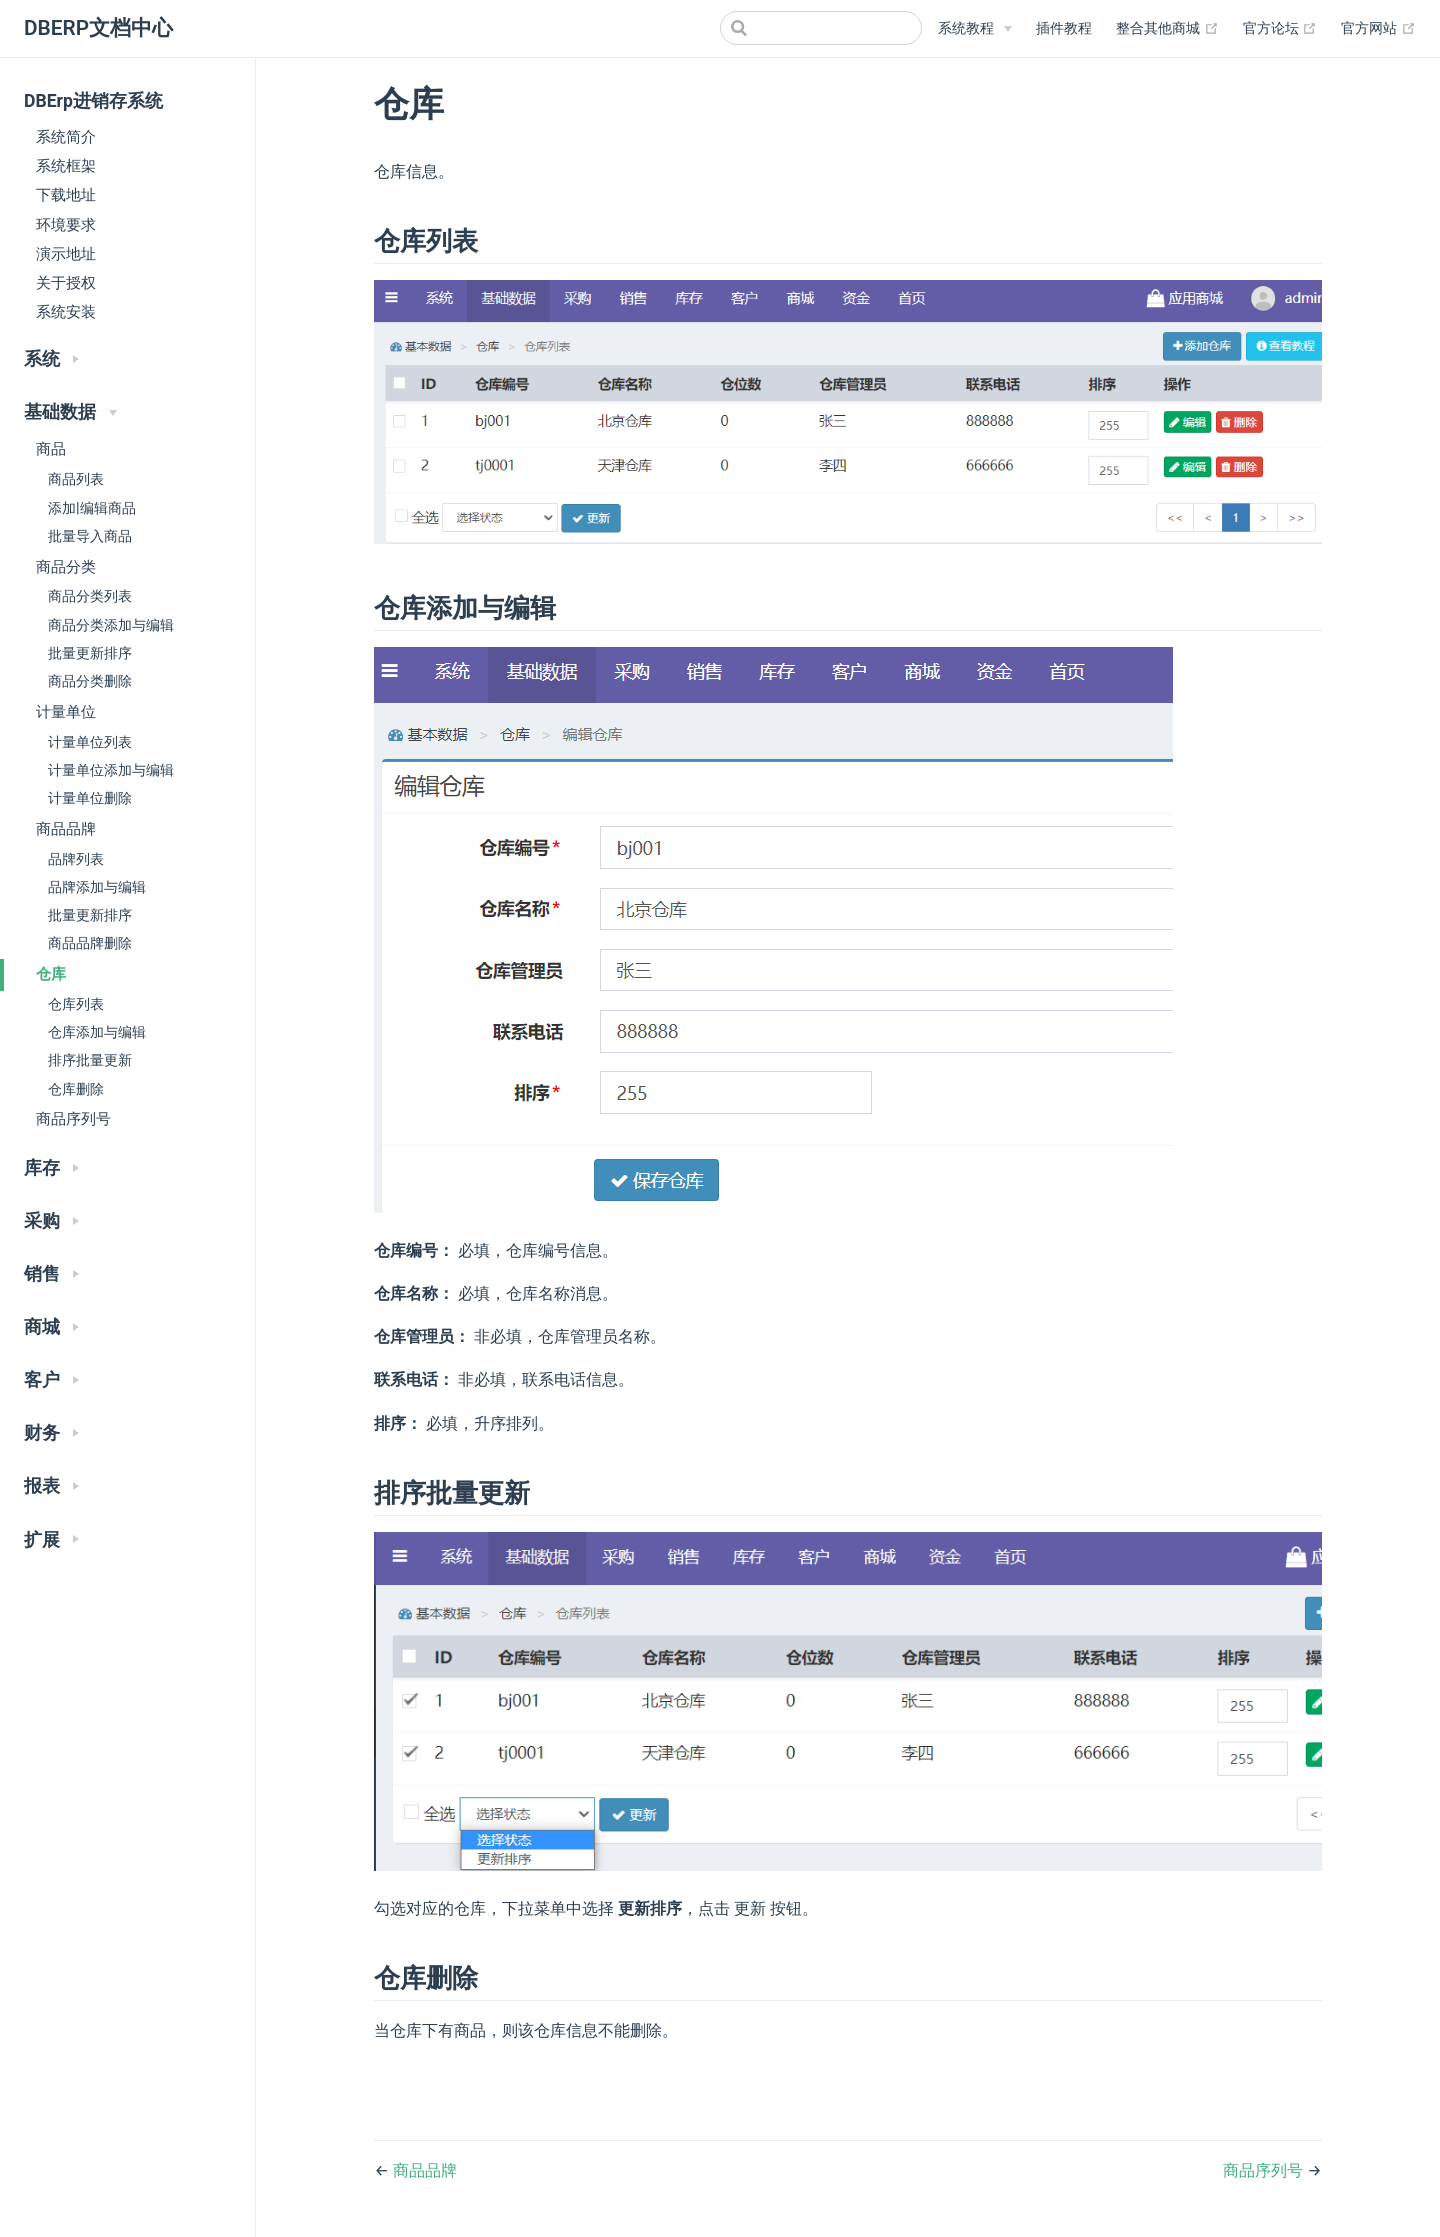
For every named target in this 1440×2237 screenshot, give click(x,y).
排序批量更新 (90, 1060)
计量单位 (66, 712)
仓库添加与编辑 (97, 1032)
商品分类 (66, 567)
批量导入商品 (90, 536)
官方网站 (1378, 29)
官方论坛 (1280, 29)
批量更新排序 (90, 653)
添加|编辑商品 (92, 508)
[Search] (821, 28)
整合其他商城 (1167, 29)
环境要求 (66, 225)
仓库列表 (76, 1004)
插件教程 (1064, 28)
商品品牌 (66, 829)
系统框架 (66, 166)
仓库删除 (76, 1089)
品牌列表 (76, 859)
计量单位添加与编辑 (111, 770)
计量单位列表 (90, 742)
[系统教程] (975, 29)
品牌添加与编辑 (97, 887)
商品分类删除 (90, 681)
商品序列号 (73, 1119)
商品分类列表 (90, 596)
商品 (51, 449)
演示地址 (66, 254)
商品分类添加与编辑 (111, 625)
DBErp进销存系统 (93, 101)
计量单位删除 (90, 798)
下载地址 (66, 195)
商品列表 (76, 479)
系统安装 (66, 312)
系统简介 (66, 137)
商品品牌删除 (90, 943)
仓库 (51, 974)
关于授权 (66, 283)
